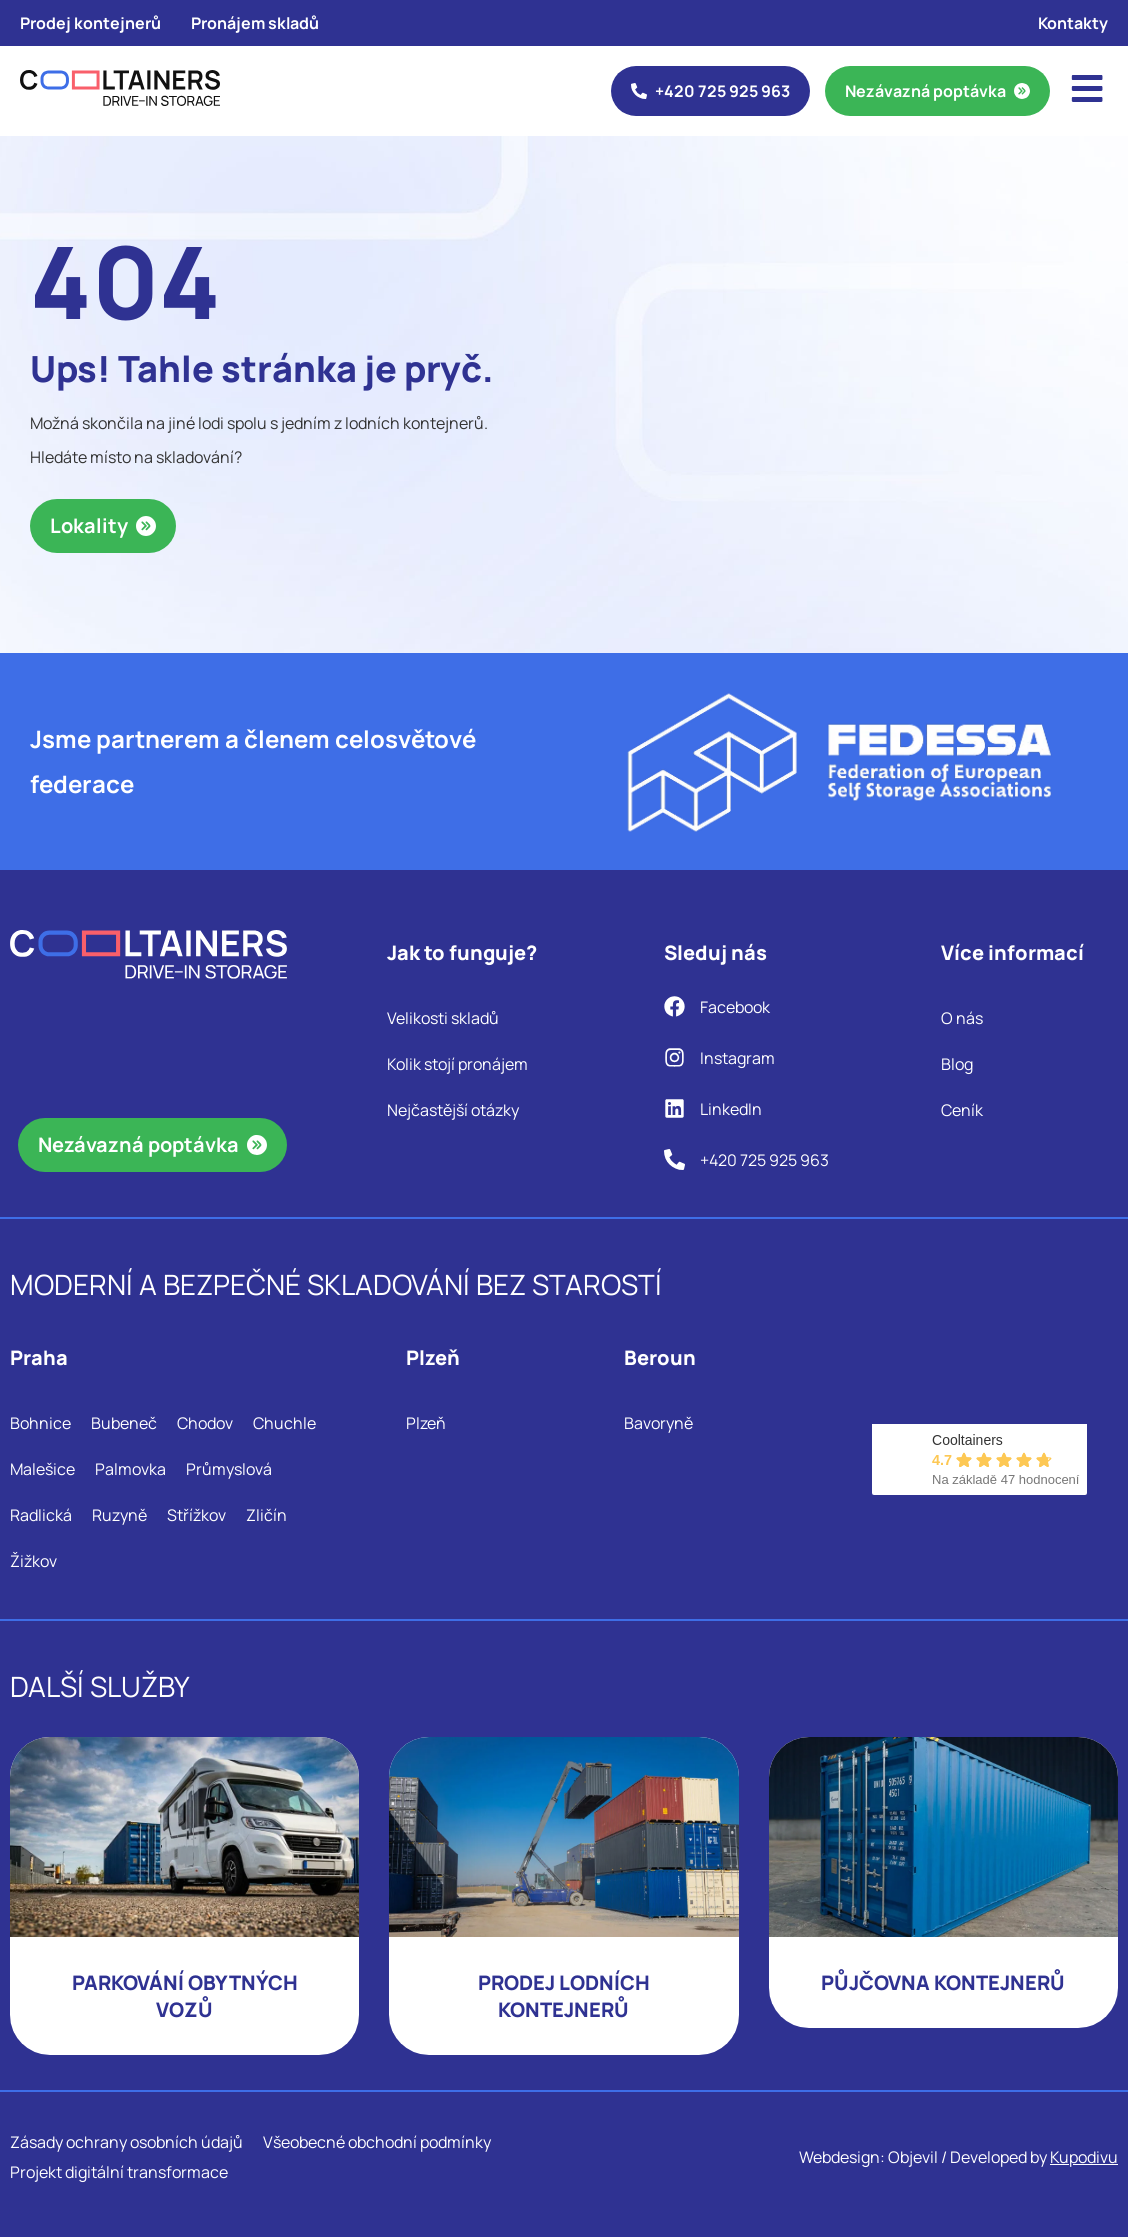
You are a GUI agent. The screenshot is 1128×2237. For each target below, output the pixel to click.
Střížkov (196, 1515)
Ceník (962, 1110)
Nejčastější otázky (453, 1110)
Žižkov (33, 1561)
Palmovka (130, 1469)
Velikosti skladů (443, 1018)
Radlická (41, 1515)
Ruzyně (119, 1515)
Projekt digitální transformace (119, 2172)
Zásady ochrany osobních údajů (126, 2142)
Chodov (205, 1423)
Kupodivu (1084, 2157)
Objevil (913, 2157)
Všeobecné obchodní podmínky (377, 2142)
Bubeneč (124, 1423)
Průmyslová (229, 1469)
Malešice (42, 1469)
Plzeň (426, 1423)
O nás (962, 1018)
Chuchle (284, 1423)
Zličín (266, 1515)
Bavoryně (658, 1423)
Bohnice (40, 1423)
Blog (957, 1064)
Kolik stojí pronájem (457, 1064)
